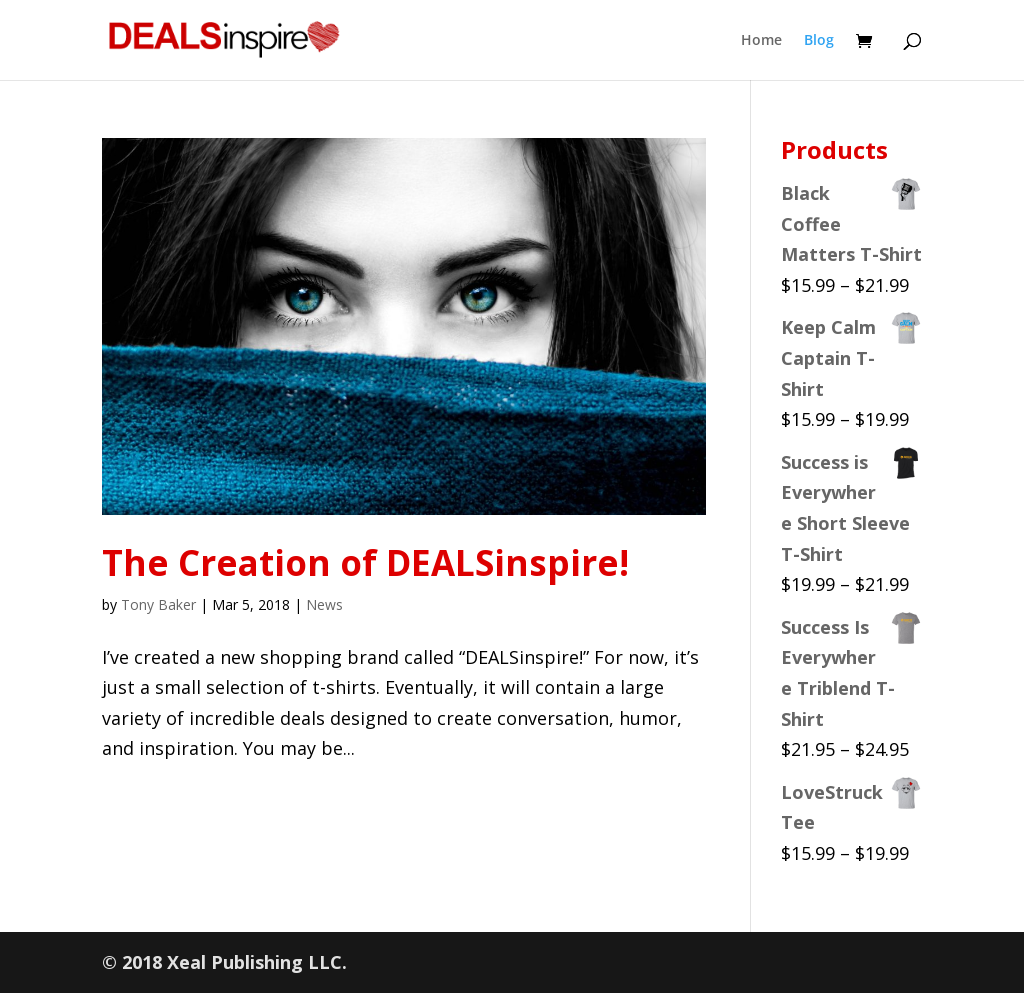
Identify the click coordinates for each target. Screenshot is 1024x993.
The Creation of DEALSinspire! (365, 562)
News (324, 604)
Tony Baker (158, 604)
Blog (819, 41)
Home (761, 41)
